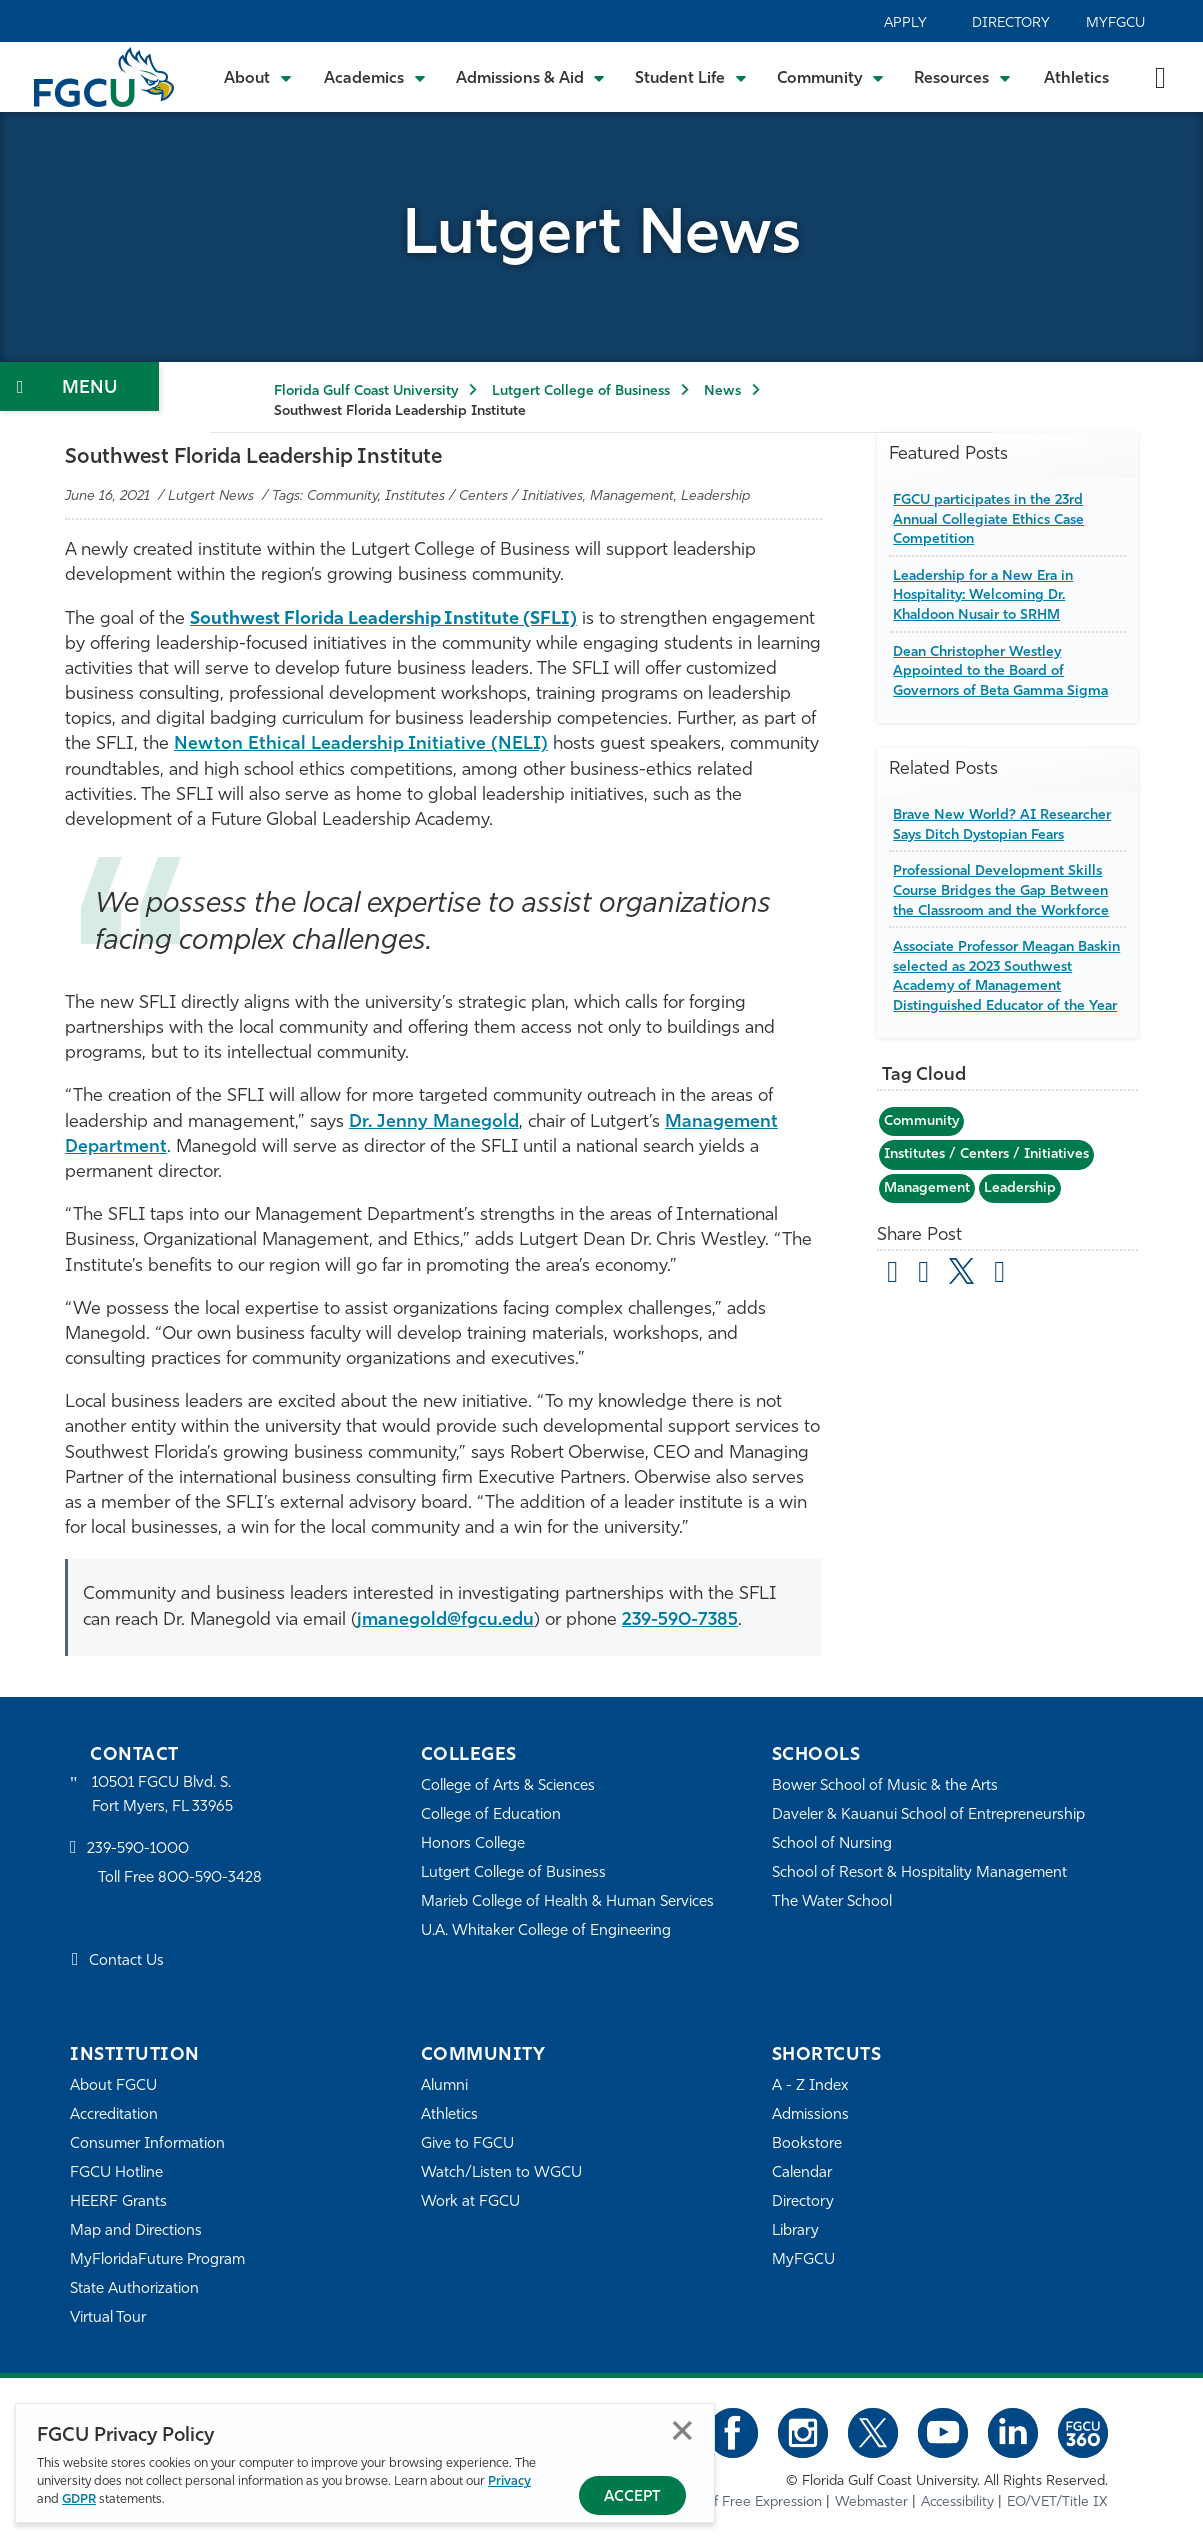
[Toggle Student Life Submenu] (691, 77)
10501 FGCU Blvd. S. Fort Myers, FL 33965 (162, 1795)
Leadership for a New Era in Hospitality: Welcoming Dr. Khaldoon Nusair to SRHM (983, 596)
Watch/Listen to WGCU (501, 2173)
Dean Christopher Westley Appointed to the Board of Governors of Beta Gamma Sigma (1000, 672)
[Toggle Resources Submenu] (962, 77)
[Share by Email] (892, 1275)
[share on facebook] (923, 1275)
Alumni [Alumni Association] (444, 2086)
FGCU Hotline (116, 2173)
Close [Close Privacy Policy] (682, 2430)
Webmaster (871, 2502)
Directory (1011, 23)
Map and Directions (136, 2231)
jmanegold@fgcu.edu (445, 1620)
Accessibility (957, 2502)
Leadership (1020, 1188)
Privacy (509, 2481)
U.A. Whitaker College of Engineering (546, 1931)
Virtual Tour (108, 2318)
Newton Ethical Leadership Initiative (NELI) (361, 744)
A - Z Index (810, 2086)
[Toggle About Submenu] (259, 77)
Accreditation (114, 2115)
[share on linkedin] (999, 1275)
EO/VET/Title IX (1057, 2502)
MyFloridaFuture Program (157, 2260)
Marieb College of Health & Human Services (567, 1902)
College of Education (491, 1815)
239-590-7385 (680, 1620)
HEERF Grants (118, 2202)
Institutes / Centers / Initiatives (986, 1154)
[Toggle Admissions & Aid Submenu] (531, 77)
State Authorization (134, 2289)
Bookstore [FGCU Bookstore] (807, 2144)
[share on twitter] (961, 1271)
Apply (905, 23)
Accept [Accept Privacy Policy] (632, 2497)
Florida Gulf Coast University (366, 391)
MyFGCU (1115, 23)
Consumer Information (147, 2144)
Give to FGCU (467, 2144)
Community (921, 1121)
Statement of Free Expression (729, 2502)
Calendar (802, 2173)
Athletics (1076, 79)
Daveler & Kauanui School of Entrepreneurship (928, 1815)
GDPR (79, 2499)
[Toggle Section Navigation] (79, 386)
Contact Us (126, 1961)
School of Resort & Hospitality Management (919, 1873)
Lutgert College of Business (581, 391)
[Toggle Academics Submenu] (375, 77)
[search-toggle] (1160, 76)
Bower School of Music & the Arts (885, 1786)
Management (927, 1188)
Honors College (473, 1844)
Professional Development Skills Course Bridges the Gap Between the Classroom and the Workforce (1001, 891)
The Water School (832, 1902)
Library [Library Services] (795, 2231)
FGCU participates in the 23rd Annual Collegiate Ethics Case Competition (988, 520)
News (722, 391)
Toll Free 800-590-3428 (180, 1878)
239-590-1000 (138, 1849)
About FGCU (113, 2086)
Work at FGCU (470, 2202)
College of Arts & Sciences (508, 1786)
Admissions (810, 2115)
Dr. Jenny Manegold (434, 1122)
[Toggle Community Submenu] (831, 77)
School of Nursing (832, 1844)
